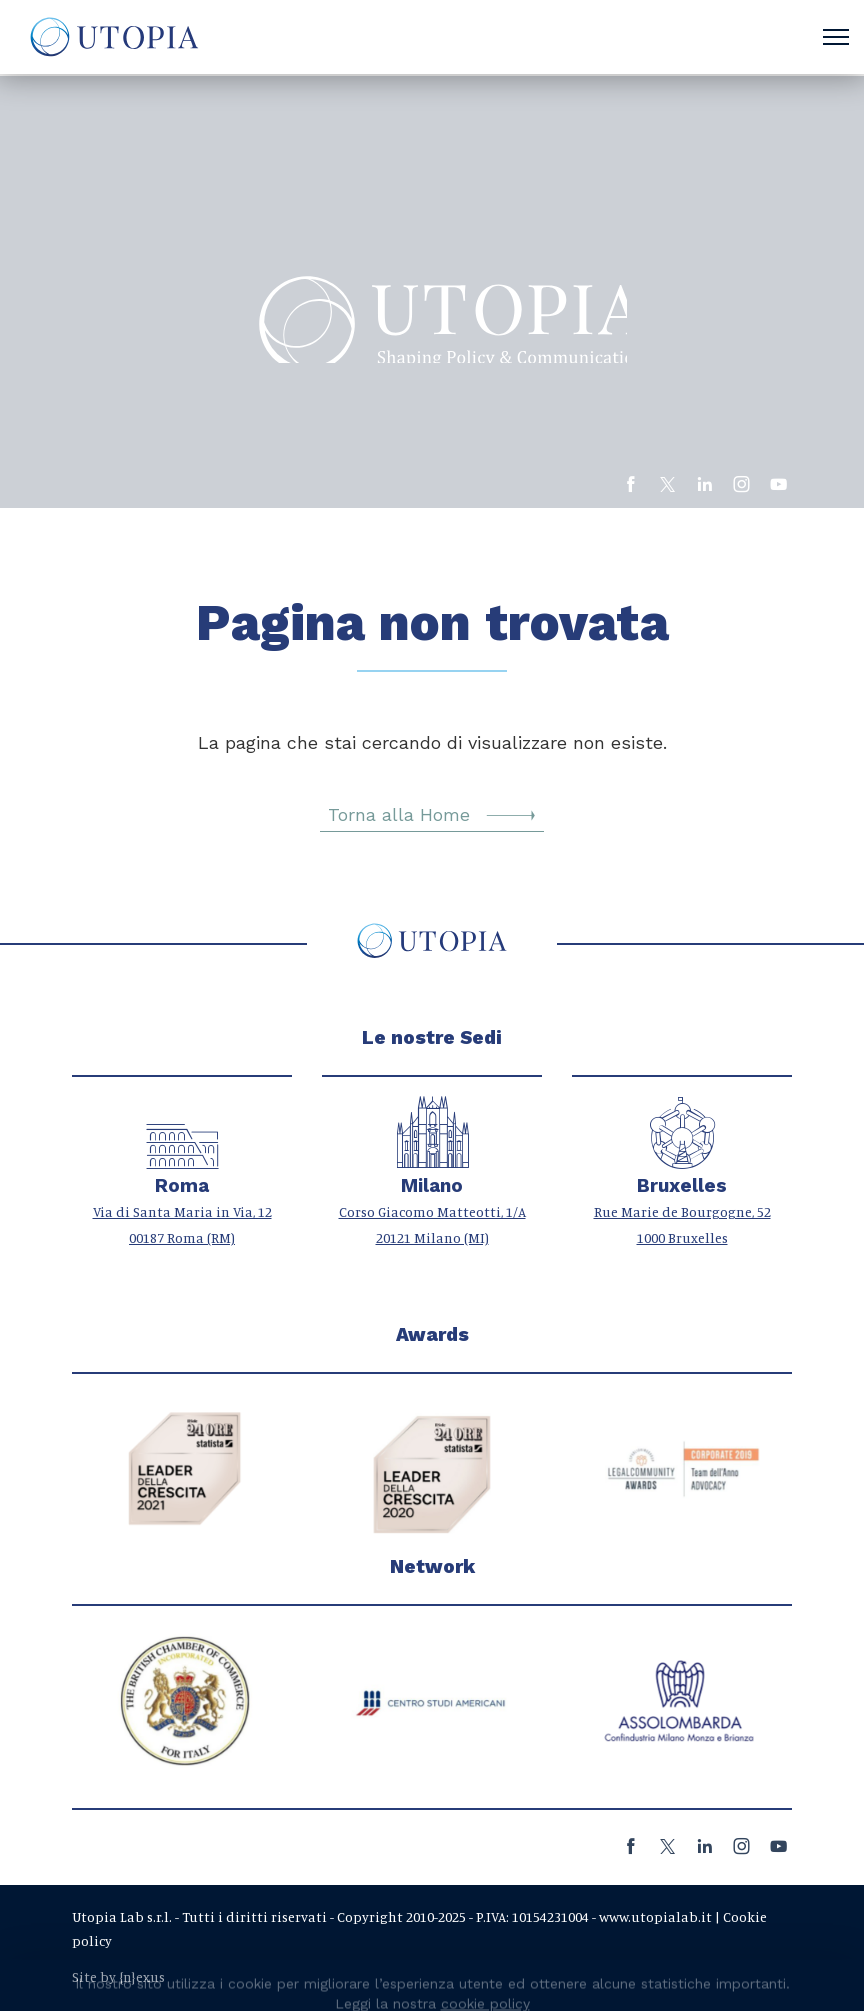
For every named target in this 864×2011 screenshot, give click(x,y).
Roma (182, 1186)
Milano (432, 1186)
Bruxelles (682, 1186)
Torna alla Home (432, 815)
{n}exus (142, 1976)
